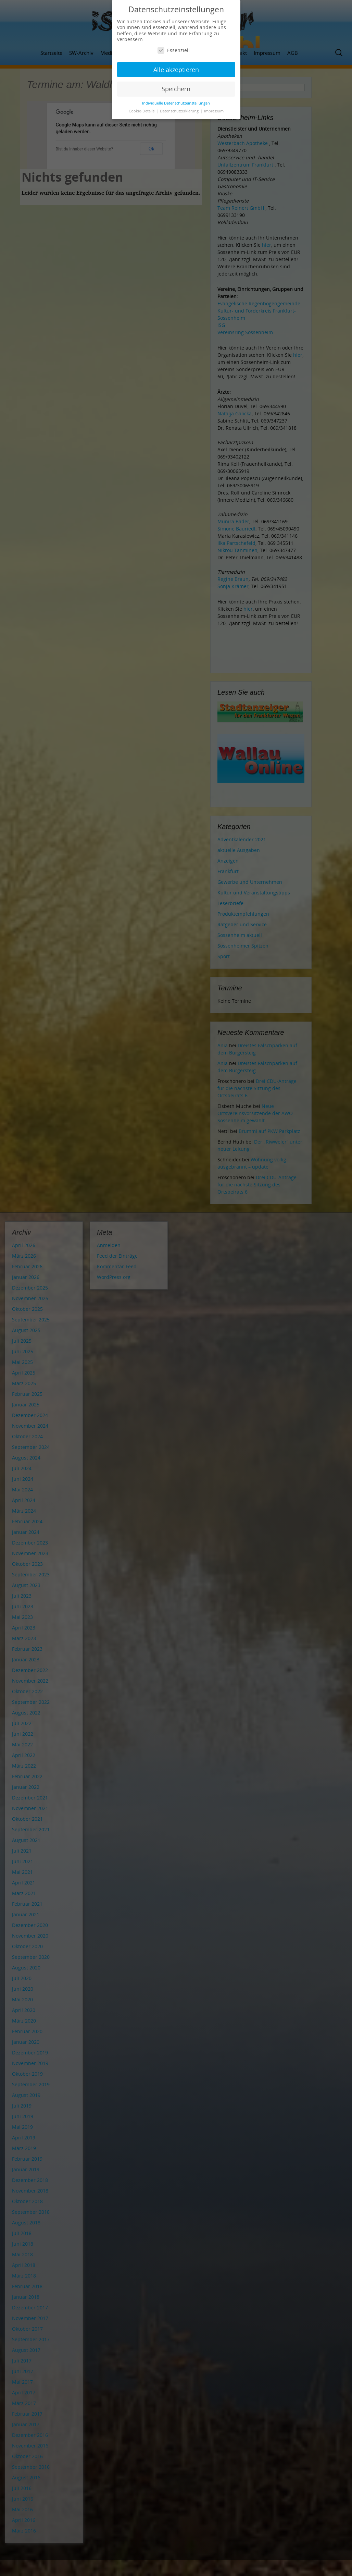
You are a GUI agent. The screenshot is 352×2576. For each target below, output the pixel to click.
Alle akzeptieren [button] (176, 69)
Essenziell (174, 50)
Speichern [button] (176, 89)
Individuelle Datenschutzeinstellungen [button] (176, 103)
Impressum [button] (214, 111)
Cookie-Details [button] (142, 111)
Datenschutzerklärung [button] (180, 111)
